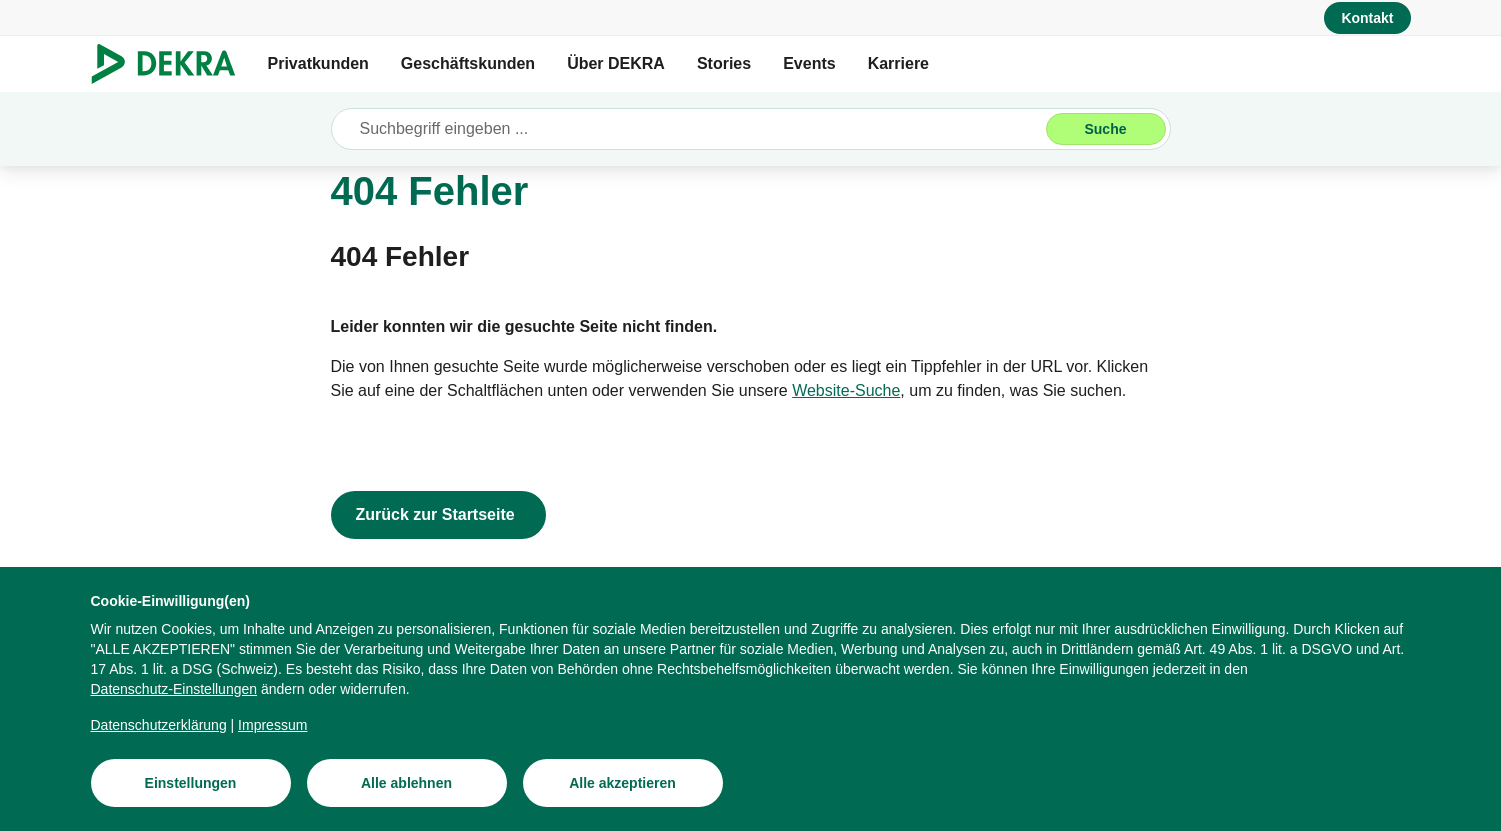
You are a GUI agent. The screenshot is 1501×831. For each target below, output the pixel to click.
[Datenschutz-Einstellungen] (174, 689)
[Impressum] (272, 725)
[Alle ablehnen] (407, 783)
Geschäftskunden (468, 63)
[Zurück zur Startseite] (438, 515)
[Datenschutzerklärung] (159, 725)
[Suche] (1106, 129)
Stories (724, 63)
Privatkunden (318, 63)
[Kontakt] (1367, 18)
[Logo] (171, 64)
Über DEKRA (616, 63)
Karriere (898, 63)
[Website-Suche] (846, 391)
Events (809, 63)
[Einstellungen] (191, 783)
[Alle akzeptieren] (623, 783)
